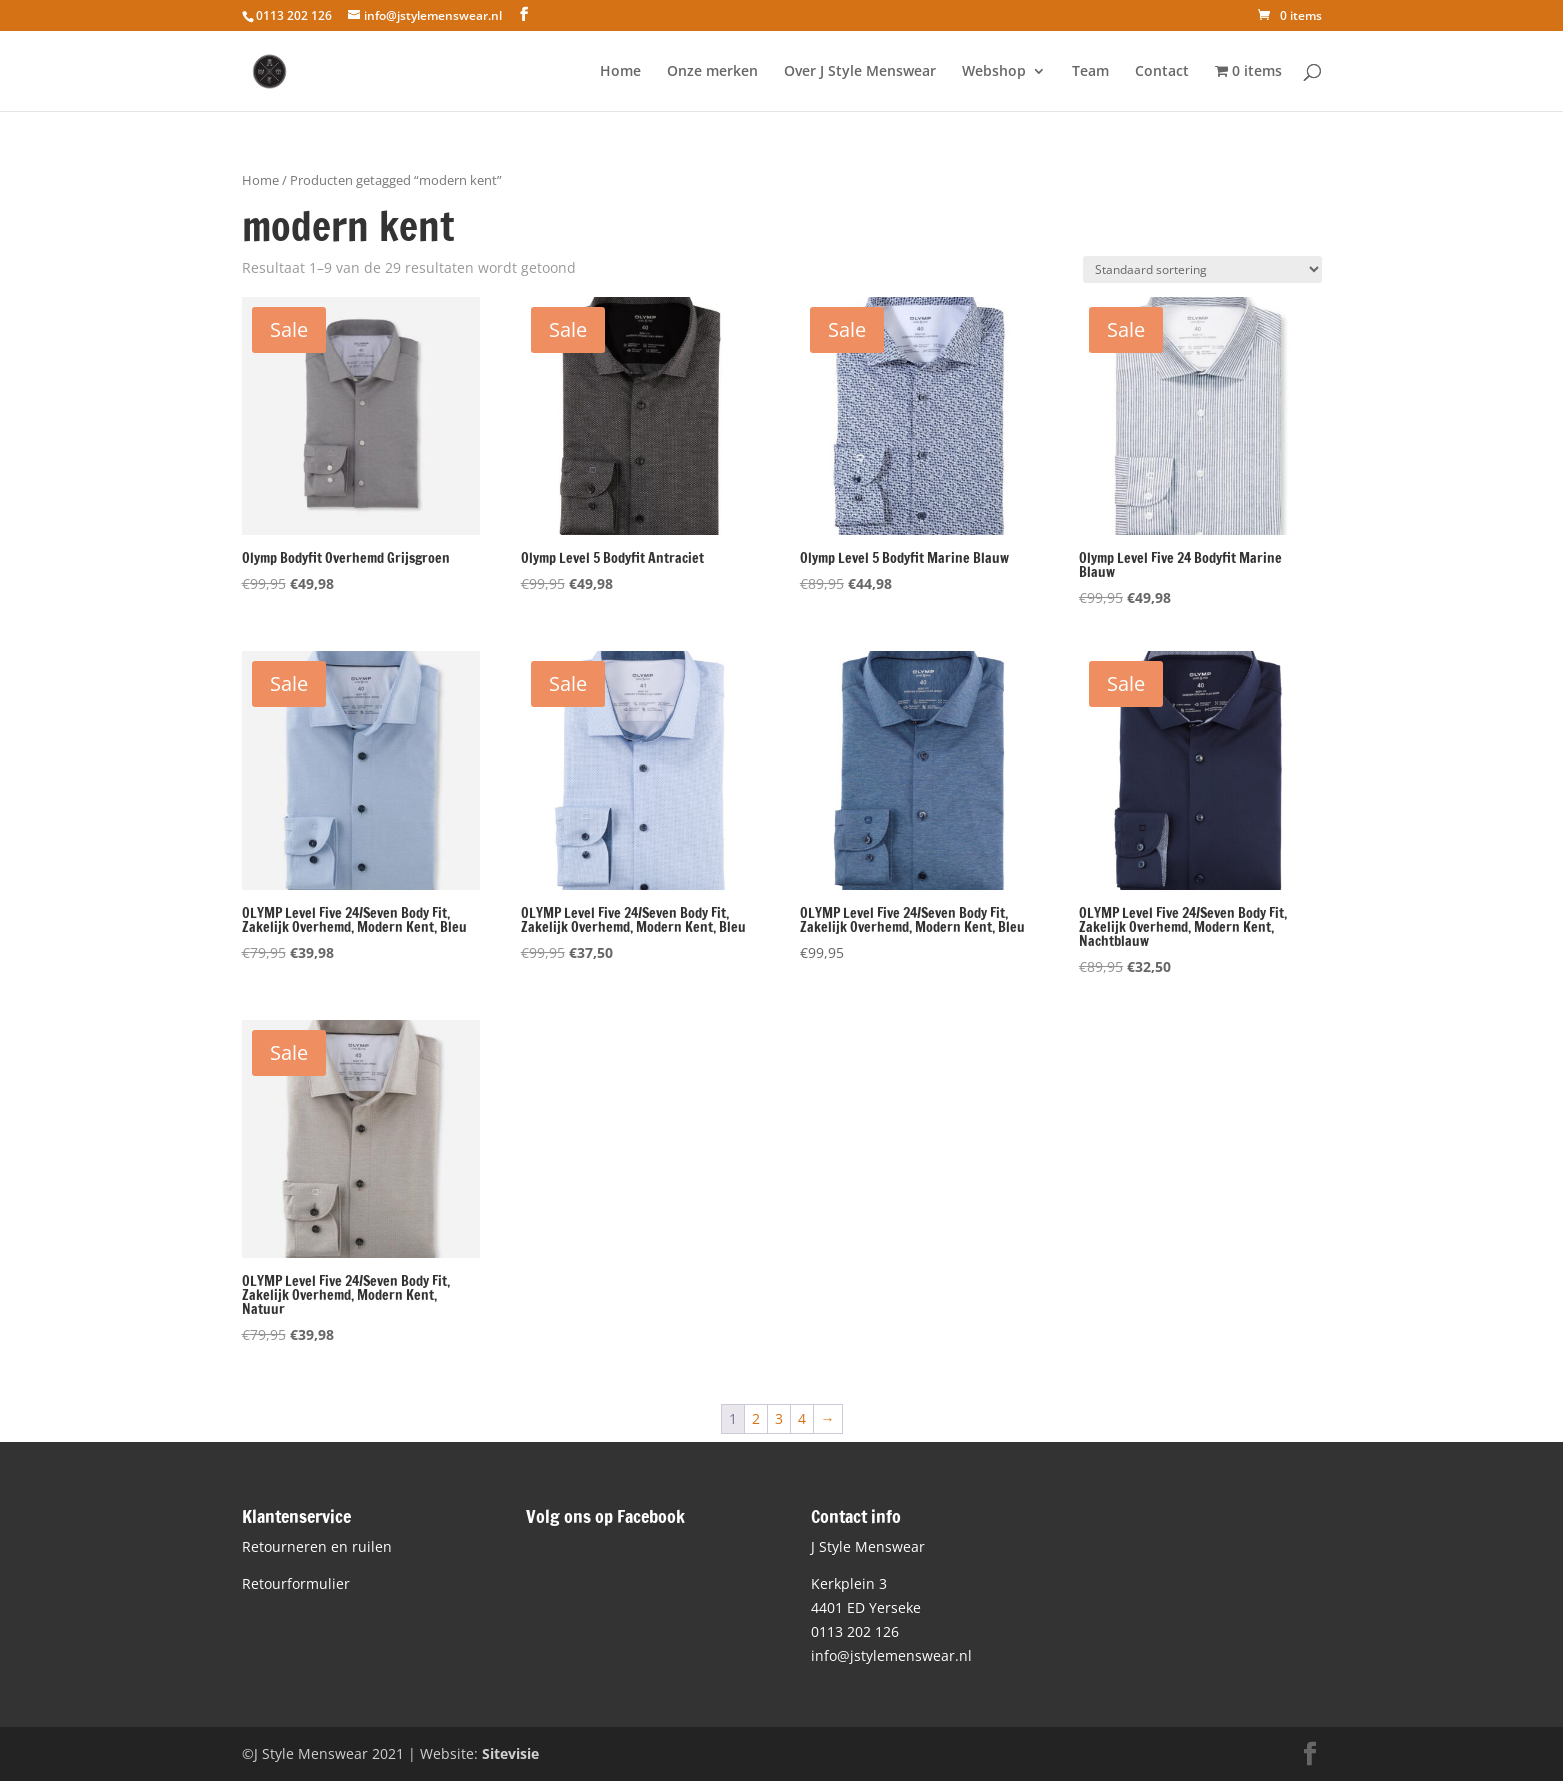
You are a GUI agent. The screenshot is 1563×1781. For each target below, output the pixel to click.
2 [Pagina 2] (756, 1418)
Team (1090, 72)
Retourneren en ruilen (317, 1546)
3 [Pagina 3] (779, 1418)
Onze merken (712, 72)
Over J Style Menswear (860, 72)
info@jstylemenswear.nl (891, 1655)
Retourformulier (296, 1583)
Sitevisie (510, 1753)
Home (620, 72)
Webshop (994, 72)
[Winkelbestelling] (1202, 269)
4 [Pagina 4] (802, 1418)
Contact (1162, 72)
